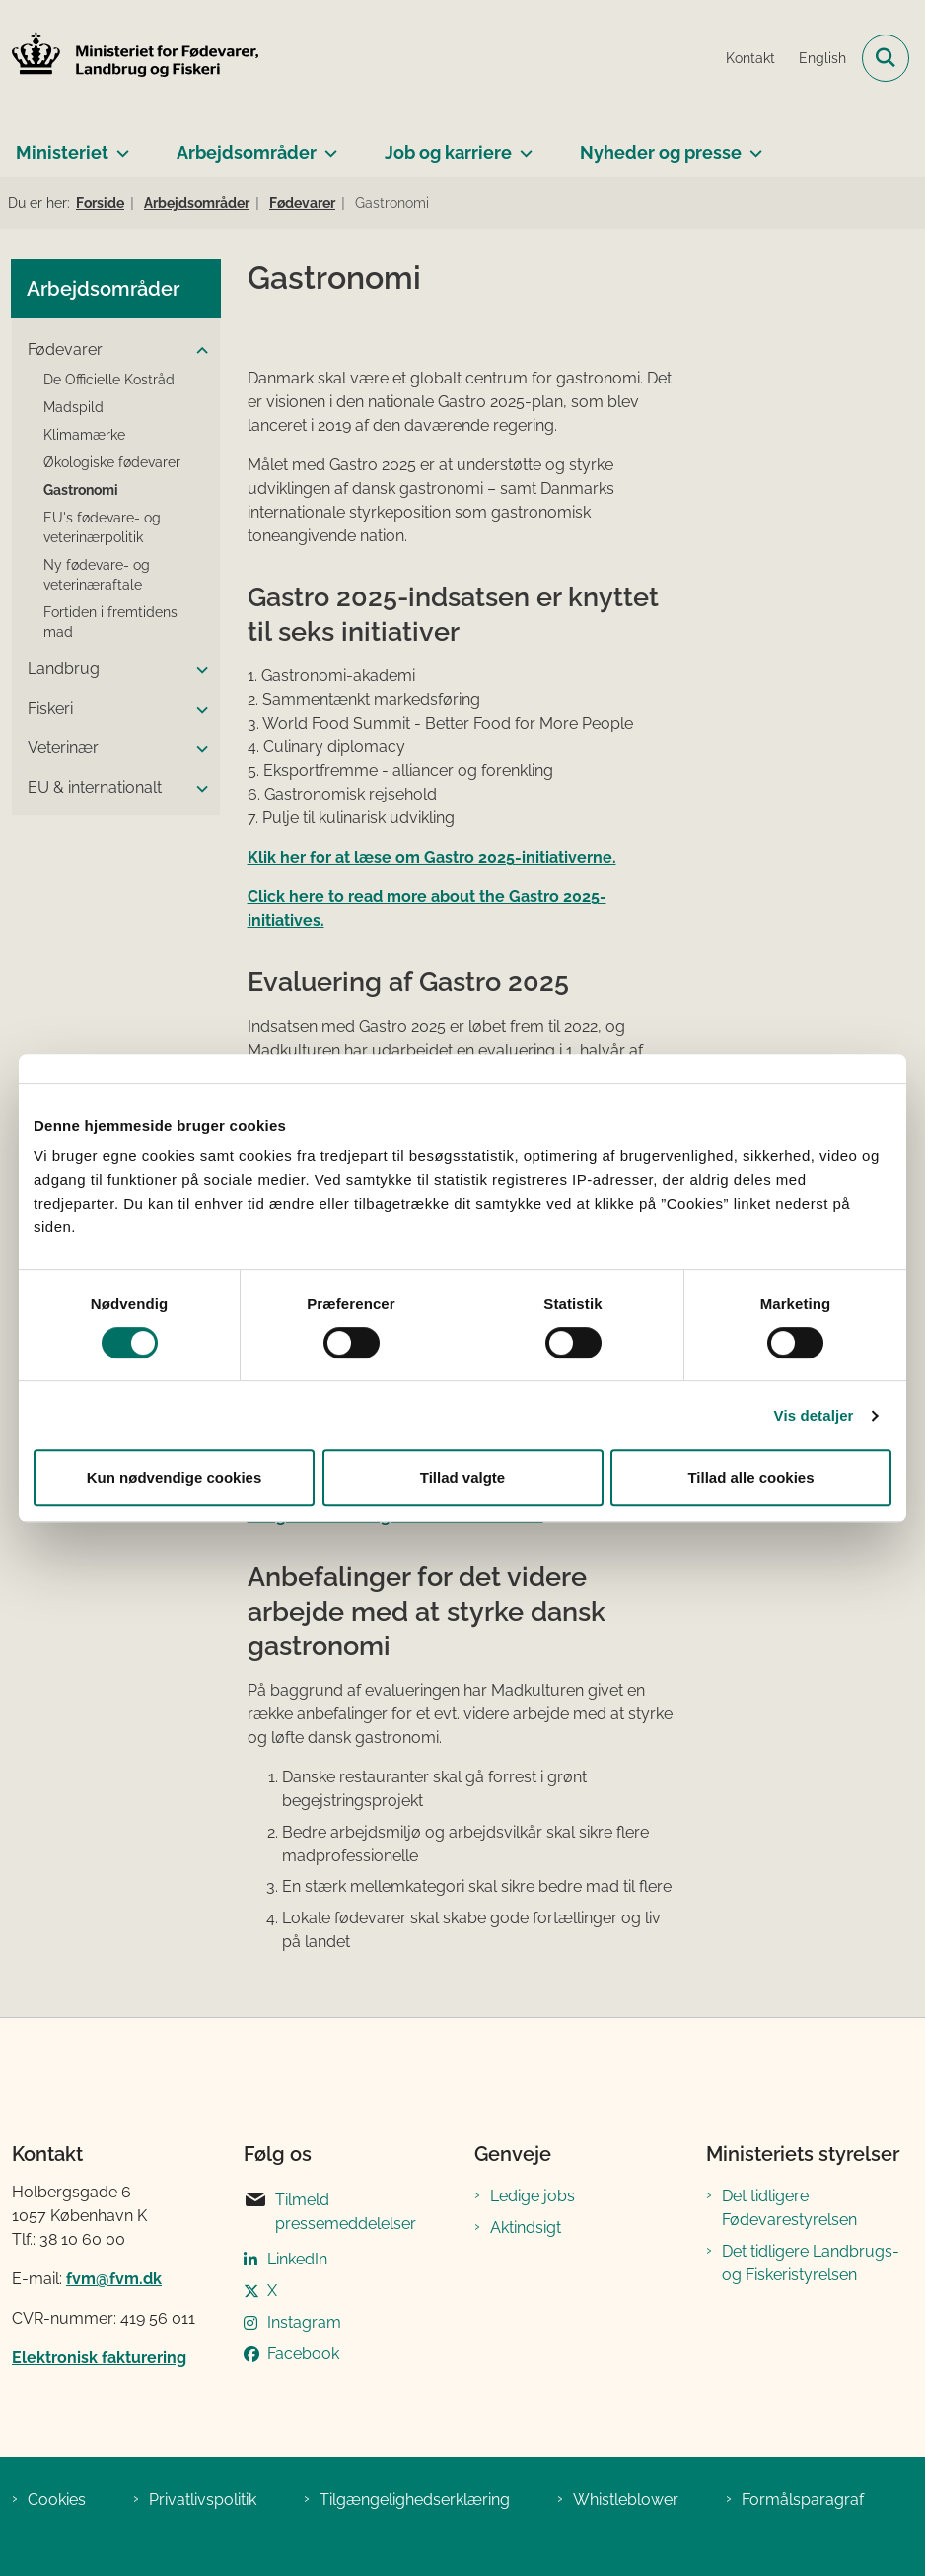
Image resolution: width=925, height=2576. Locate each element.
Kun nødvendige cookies (174, 1477)
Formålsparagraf (803, 2499)
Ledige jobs (532, 2196)
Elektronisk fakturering (99, 2357)
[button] (197, 351)
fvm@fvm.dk (114, 2278)
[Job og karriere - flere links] (522, 144)
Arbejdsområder (247, 152)
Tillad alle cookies (750, 1477)
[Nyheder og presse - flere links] (752, 144)
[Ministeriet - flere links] (118, 144)
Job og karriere (448, 152)
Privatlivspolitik (202, 2499)
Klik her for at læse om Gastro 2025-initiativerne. (432, 857)
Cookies (57, 2499)
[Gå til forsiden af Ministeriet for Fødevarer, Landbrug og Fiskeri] (129, 58)
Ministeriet (62, 152)
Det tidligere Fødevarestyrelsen (789, 2208)
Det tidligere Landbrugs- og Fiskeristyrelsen (810, 2263)
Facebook (303, 2353)
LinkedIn (297, 2259)
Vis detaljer (814, 1415)
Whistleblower (625, 2499)
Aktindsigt (525, 2227)
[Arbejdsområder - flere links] (327, 144)
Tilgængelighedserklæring (415, 2499)
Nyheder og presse (661, 152)
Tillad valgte (462, 1477)
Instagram (304, 2322)
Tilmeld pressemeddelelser (330, 2211)
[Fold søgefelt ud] (885, 58)
